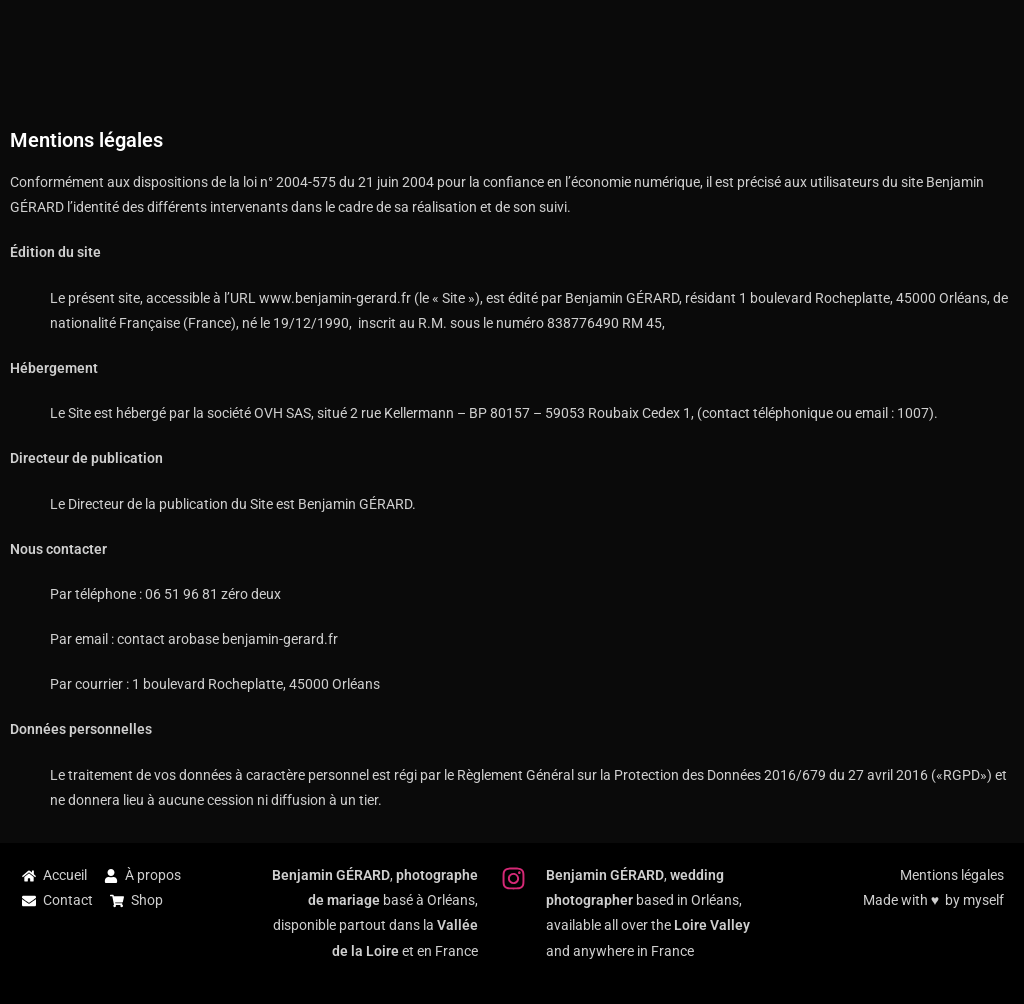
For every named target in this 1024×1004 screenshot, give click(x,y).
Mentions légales (952, 875)
